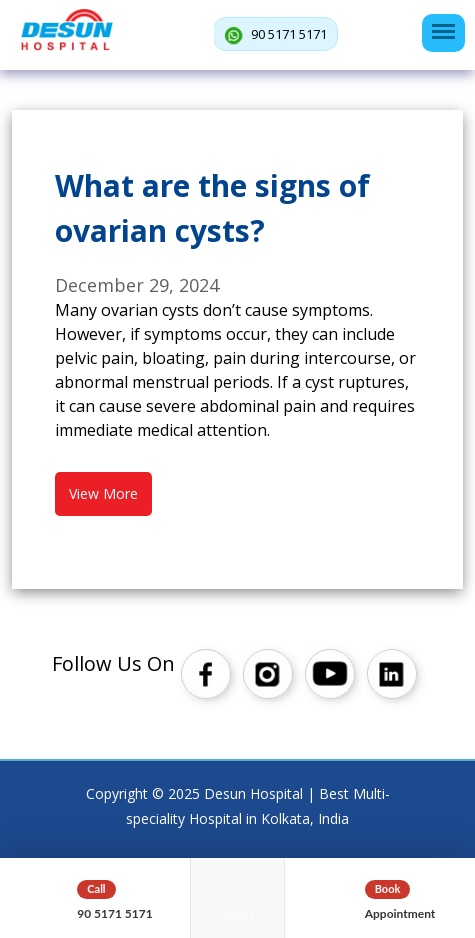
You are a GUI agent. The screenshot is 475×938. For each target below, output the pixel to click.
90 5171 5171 (275, 35)
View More (103, 493)
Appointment (400, 913)
